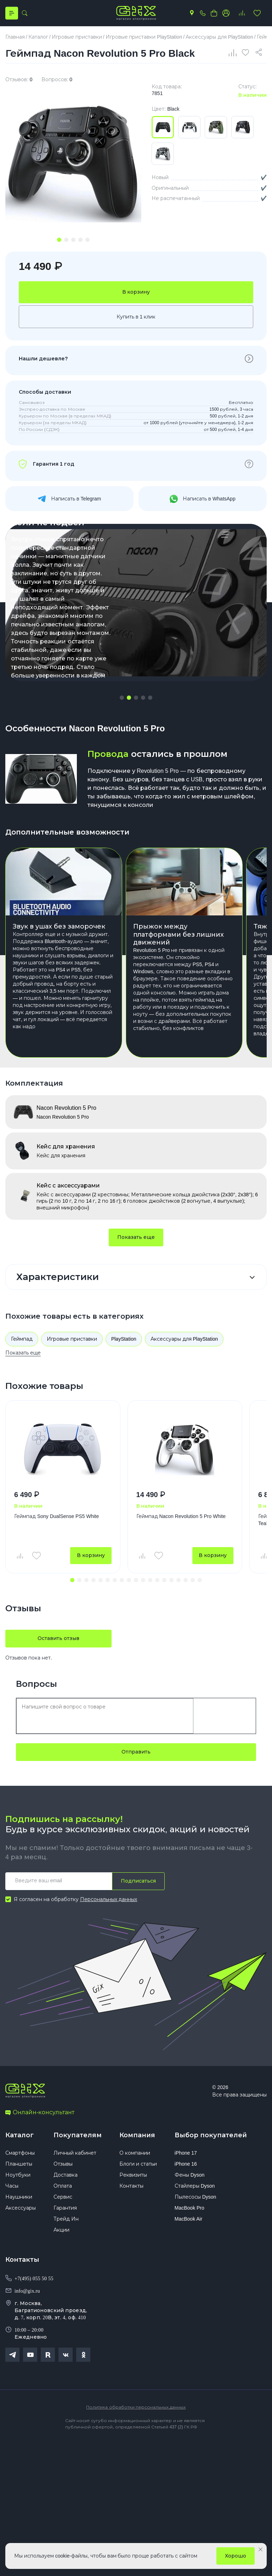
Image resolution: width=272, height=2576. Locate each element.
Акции (61, 2232)
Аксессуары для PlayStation (184, 1339)
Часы (11, 2188)
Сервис (62, 2199)
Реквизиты (133, 2177)
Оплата (62, 2188)
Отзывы (63, 2166)
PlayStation (123, 1339)
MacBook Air (189, 2221)
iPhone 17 (186, 2155)
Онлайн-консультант (39, 2113)
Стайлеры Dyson (195, 2188)
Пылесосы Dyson (195, 2199)
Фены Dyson (190, 2177)
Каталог (19, 2136)
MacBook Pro (189, 2210)
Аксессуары (20, 2210)
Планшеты (18, 2166)
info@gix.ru (27, 2293)
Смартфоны (20, 2155)
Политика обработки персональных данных (136, 2409)
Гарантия (65, 2210)
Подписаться (138, 1882)
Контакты (131, 2188)
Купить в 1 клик (136, 317)
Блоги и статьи (138, 2166)
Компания (137, 2136)
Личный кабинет (74, 2155)
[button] (122, 698)
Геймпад (22, 1339)
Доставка (65, 2177)
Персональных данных (108, 1900)
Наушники (18, 2199)
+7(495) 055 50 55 (34, 2280)
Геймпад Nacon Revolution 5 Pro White (181, 1516)
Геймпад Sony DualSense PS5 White (56, 1516)
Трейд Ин (66, 2221)
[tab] (59, 240)
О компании (134, 2155)
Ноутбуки (17, 2177)
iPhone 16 (186, 2166)
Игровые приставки (72, 1339)
